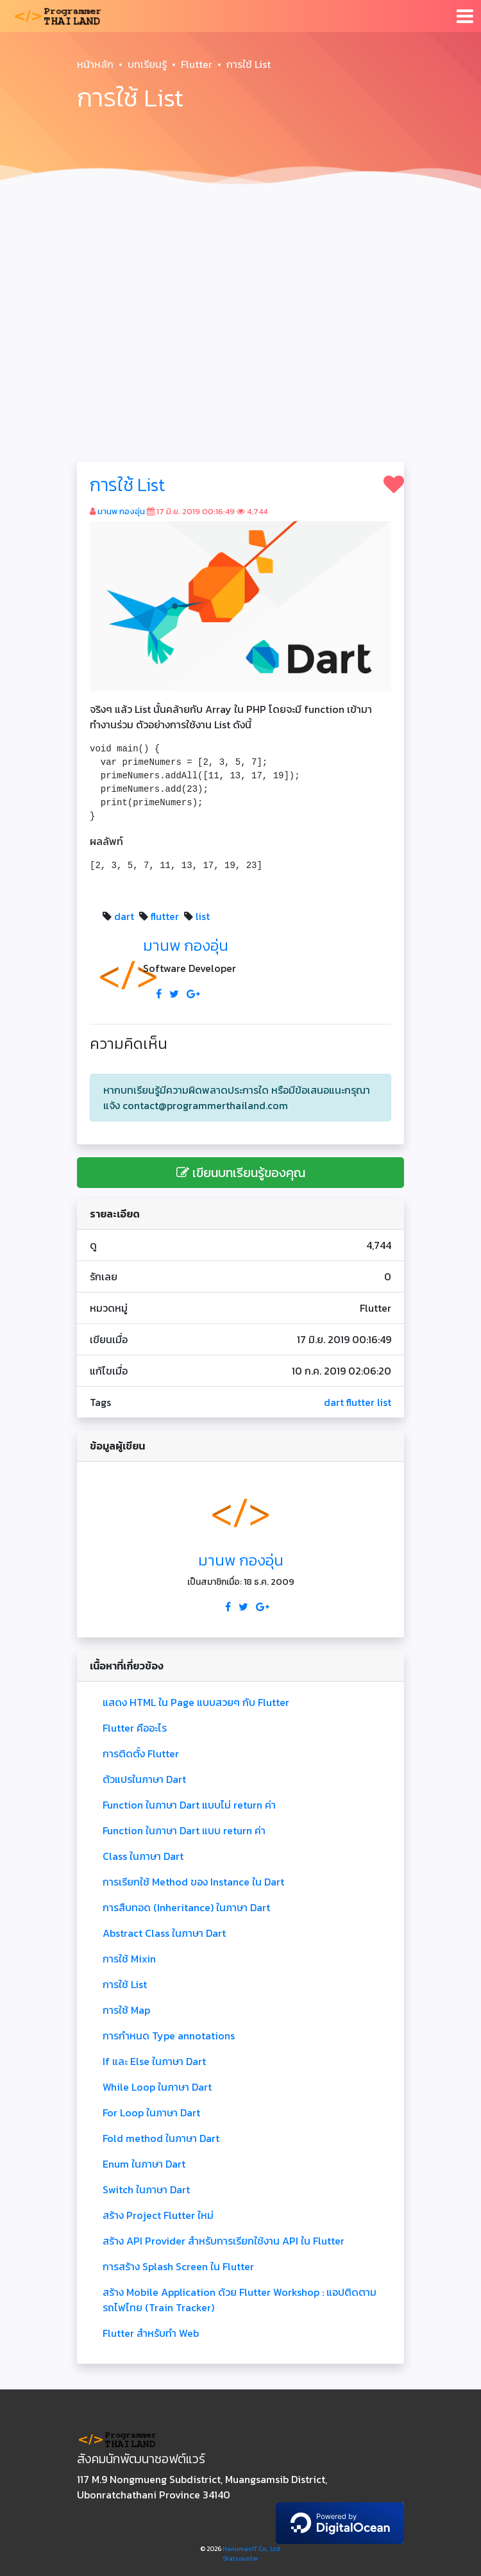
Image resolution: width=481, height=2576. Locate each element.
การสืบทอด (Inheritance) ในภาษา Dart (186, 1907)
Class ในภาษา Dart (143, 1856)
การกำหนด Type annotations (169, 2035)
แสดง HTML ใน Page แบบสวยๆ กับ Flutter (196, 1702)
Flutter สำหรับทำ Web (151, 2333)
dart (124, 916)
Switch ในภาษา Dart (146, 2189)
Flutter (196, 64)
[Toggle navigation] (465, 16)
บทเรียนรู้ (147, 64)
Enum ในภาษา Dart (144, 2163)
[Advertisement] (240, 292)
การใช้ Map (126, 2010)
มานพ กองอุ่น (121, 511)
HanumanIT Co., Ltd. (252, 2549)
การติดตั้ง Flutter (141, 1753)
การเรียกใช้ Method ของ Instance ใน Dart (193, 1881)
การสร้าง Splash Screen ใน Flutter (178, 2266)
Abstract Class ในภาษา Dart (164, 1933)
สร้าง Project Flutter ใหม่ (158, 2215)
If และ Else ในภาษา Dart (154, 2061)
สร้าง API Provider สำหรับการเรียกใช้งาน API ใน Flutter (223, 2240)
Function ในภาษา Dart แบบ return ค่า (184, 1830)
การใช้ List (127, 484)
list (203, 916)
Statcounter (240, 2558)
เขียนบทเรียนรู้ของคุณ (240, 1172)
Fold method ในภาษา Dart (161, 2138)
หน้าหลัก (95, 64)
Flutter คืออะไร (135, 1727)
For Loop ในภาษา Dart (151, 2112)
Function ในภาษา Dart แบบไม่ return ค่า (189, 1804)
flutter (165, 916)
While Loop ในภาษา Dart (157, 2087)
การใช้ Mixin (129, 1958)
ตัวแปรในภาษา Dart (144, 1779)
